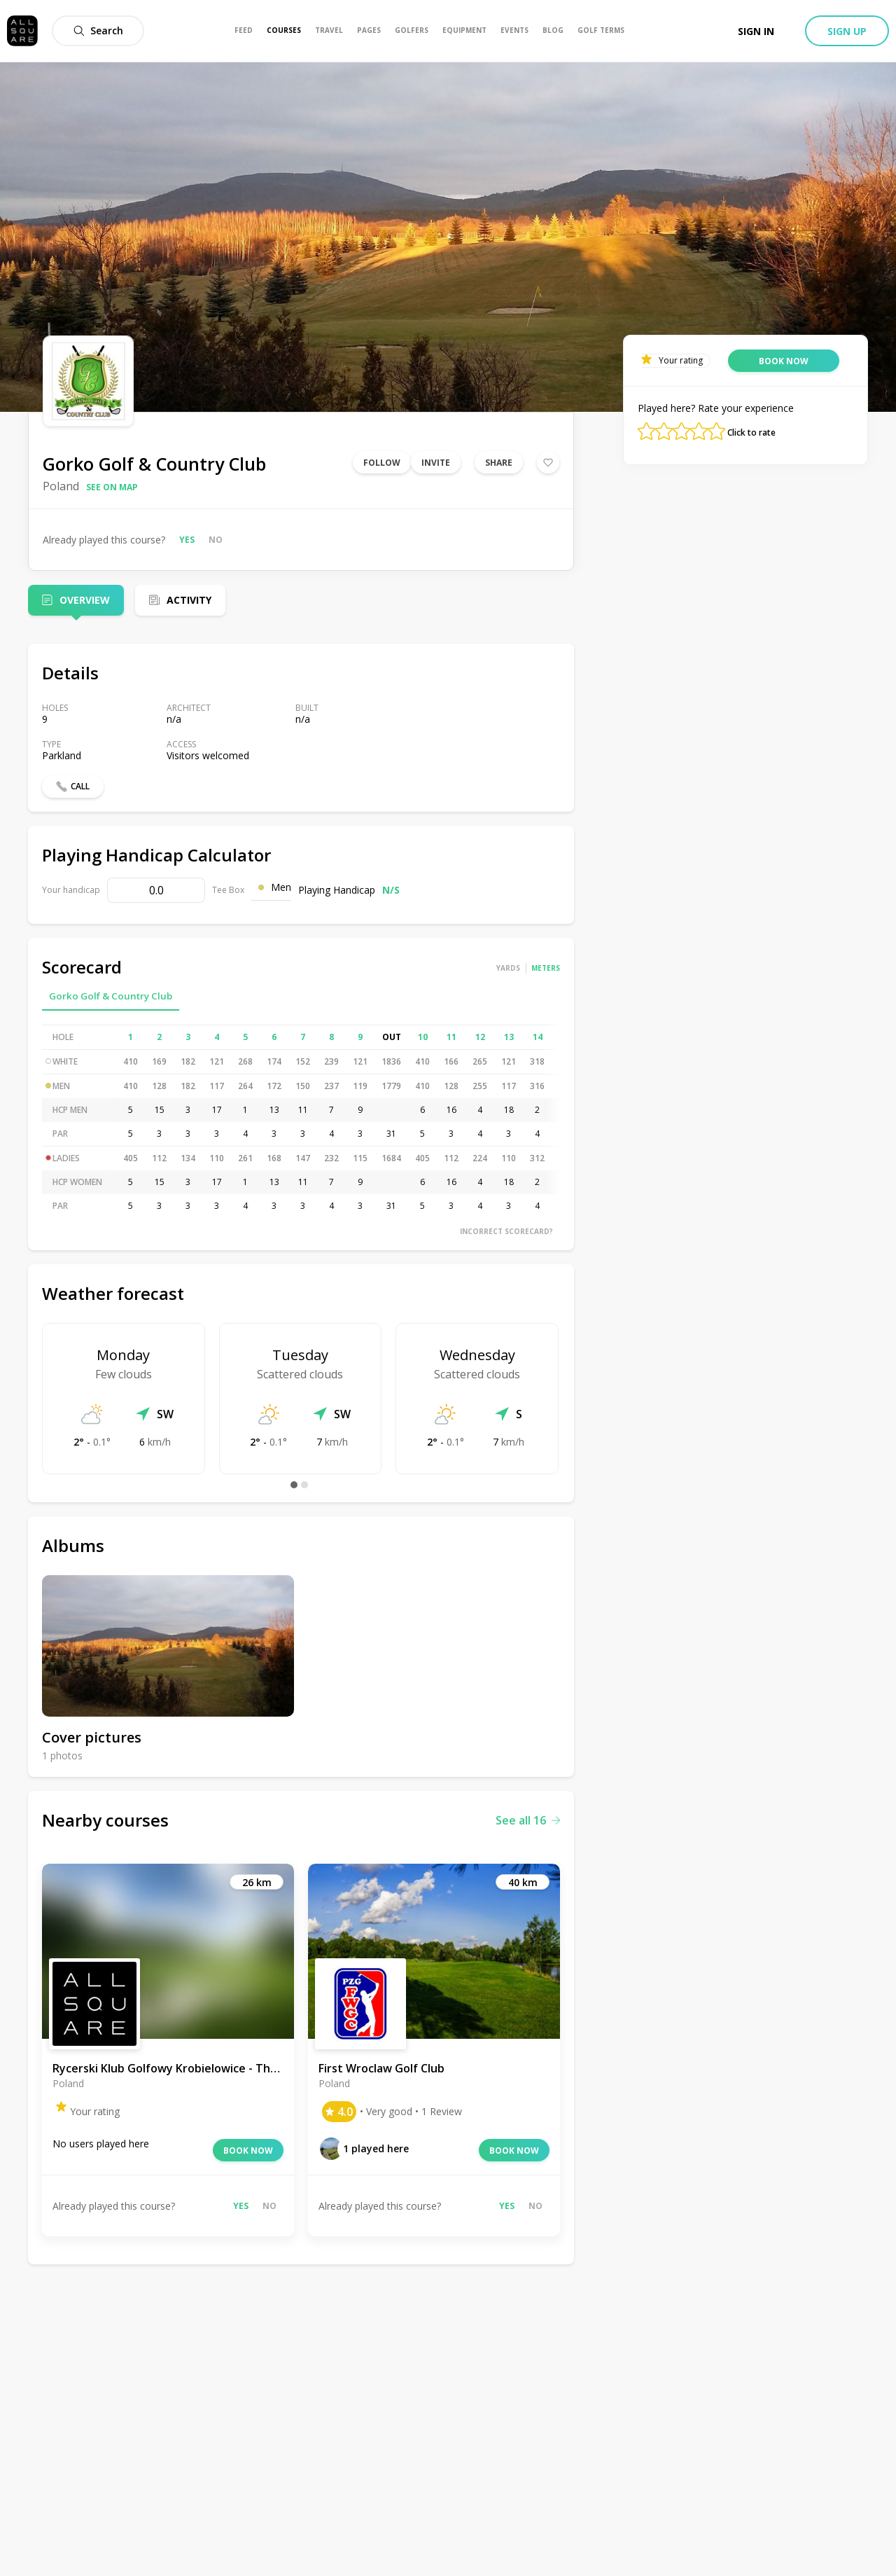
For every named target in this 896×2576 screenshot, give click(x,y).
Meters (545, 968)
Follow (381, 463)
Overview (84, 600)
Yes (187, 540)
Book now (248, 2150)
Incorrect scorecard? (506, 1231)
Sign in (756, 31)
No (216, 540)
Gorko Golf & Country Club (110, 996)
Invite (435, 463)
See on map (112, 487)
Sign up (847, 31)
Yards (508, 968)
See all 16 (528, 1820)
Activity (189, 600)
